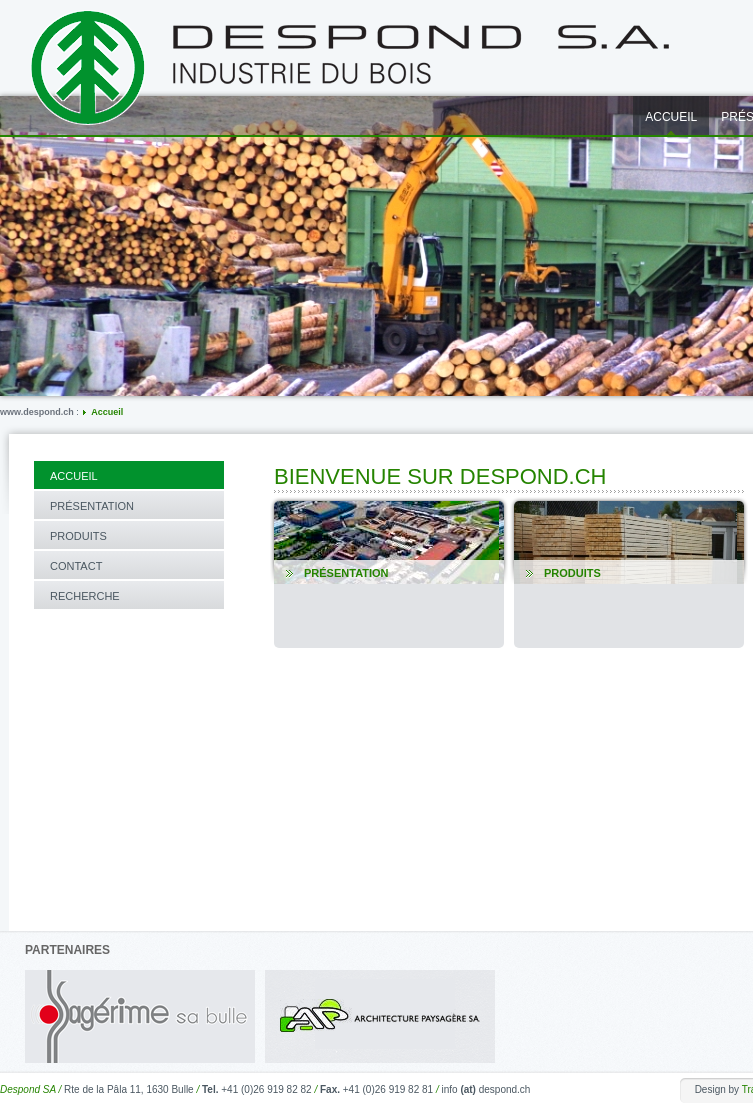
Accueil (107, 412)
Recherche (85, 596)
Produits (78, 536)
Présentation (92, 506)
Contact (76, 566)
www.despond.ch (37, 412)
